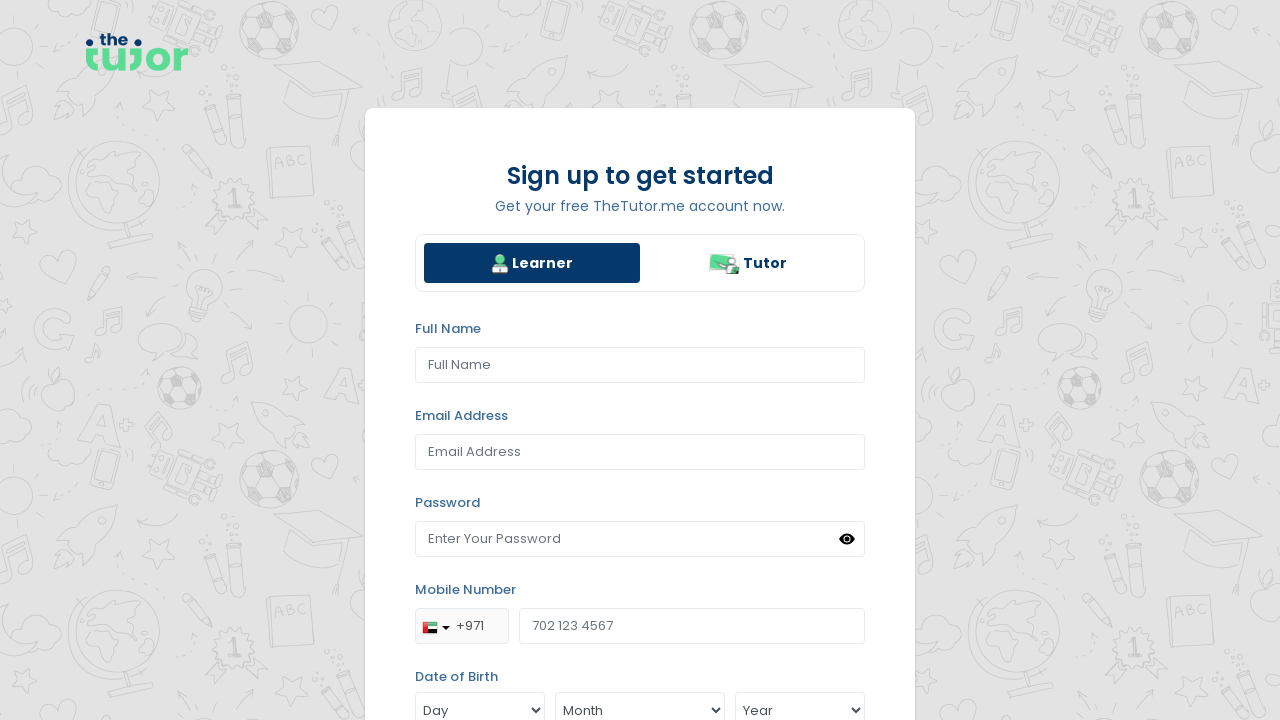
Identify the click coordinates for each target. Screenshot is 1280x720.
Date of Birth (456, 676)
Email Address (461, 415)
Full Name (448, 328)
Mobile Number (465, 589)
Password (447, 502)
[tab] (532, 263)
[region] (640, 360)
